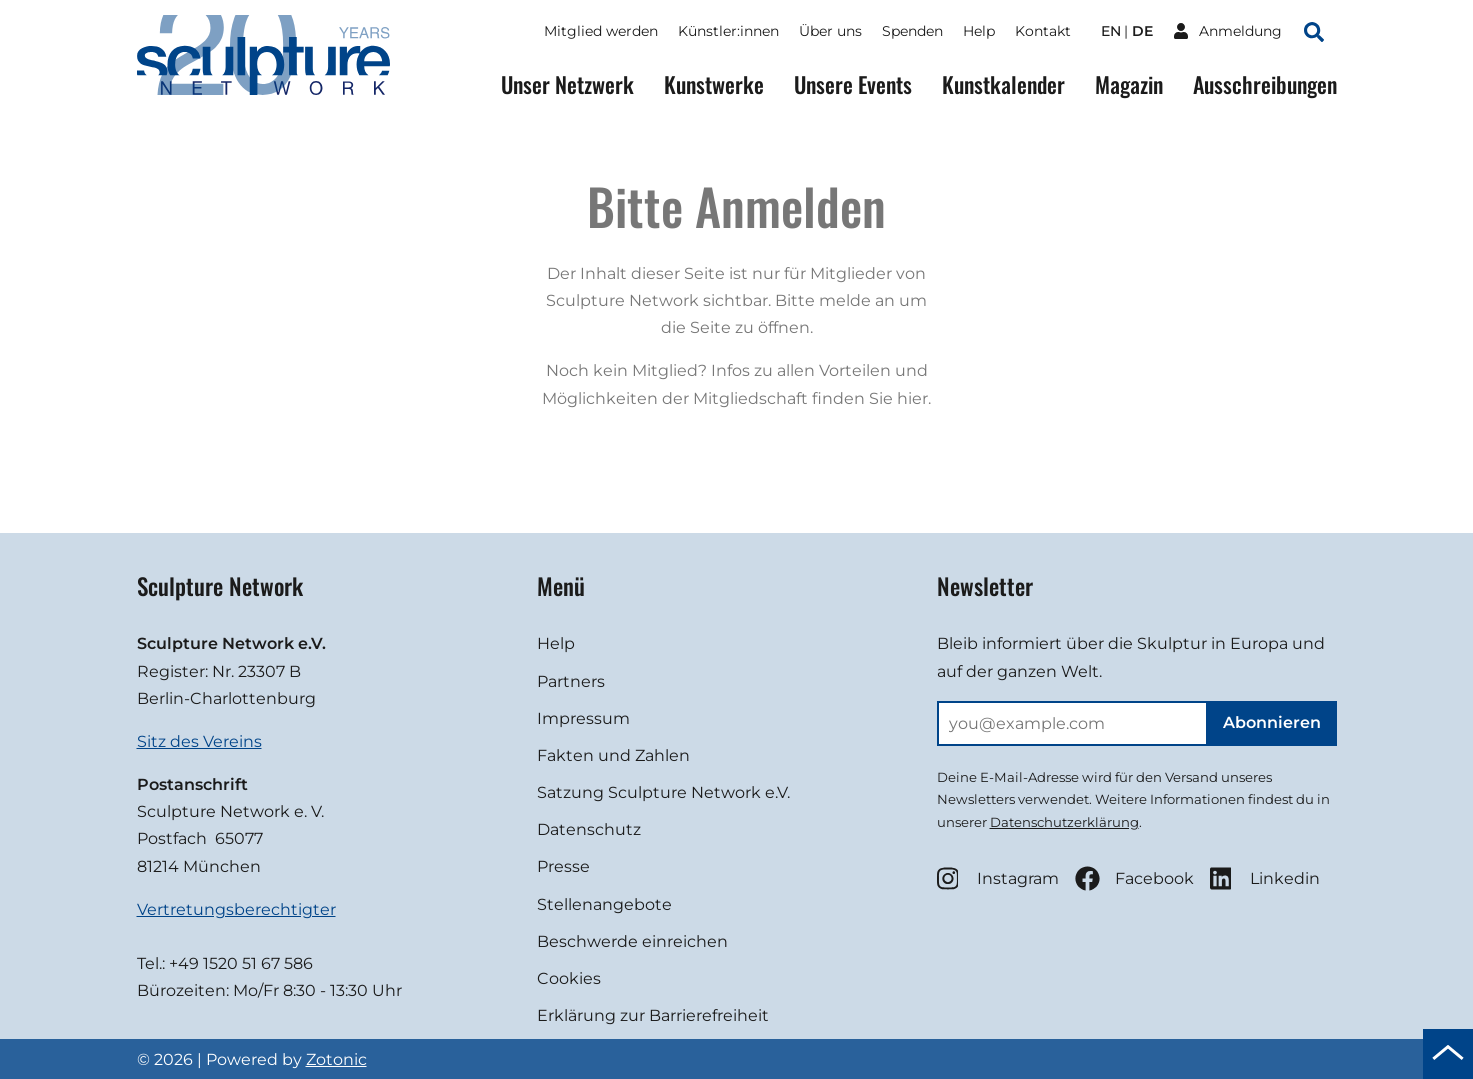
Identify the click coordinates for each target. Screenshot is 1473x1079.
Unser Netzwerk (567, 84)
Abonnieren (1272, 722)
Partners (571, 681)
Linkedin (1265, 878)
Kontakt (1043, 31)
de (1142, 31)
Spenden (912, 31)
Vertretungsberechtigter (236, 909)
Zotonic (336, 1059)
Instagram (998, 878)
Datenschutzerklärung (1064, 822)
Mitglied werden (601, 31)
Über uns (830, 31)
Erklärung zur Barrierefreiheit (653, 1015)
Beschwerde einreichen (632, 941)
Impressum (583, 718)
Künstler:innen (728, 31)
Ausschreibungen (1265, 84)
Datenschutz (589, 829)
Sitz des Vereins (199, 741)
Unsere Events (853, 84)
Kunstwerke (714, 84)
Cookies (569, 978)
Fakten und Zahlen (613, 755)
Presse (563, 866)
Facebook (1134, 878)
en (1111, 31)
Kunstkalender (1003, 84)
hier (912, 398)
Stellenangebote (604, 904)
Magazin (1129, 84)
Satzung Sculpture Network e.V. (663, 792)
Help (979, 31)
